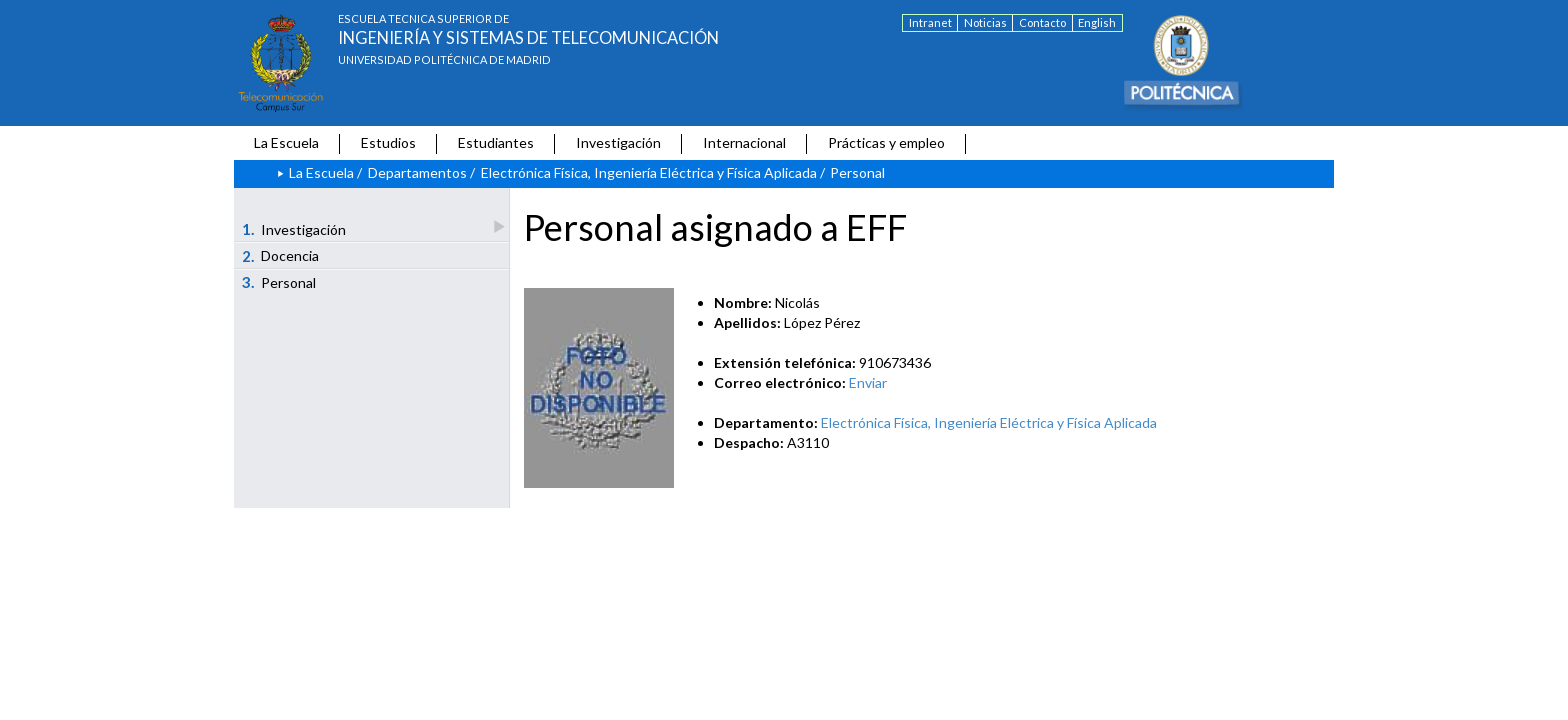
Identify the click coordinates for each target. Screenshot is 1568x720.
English (1097, 22)
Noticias (985, 22)
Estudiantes (496, 142)
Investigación (618, 142)
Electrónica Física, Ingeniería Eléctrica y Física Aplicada (649, 172)
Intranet (930, 22)
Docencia (281, 256)
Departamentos (417, 172)
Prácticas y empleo (886, 142)
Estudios (388, 142)
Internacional (744, 142)
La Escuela (286, 142)
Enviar (868, 382)
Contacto (1042, 22)
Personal (279, 282)
